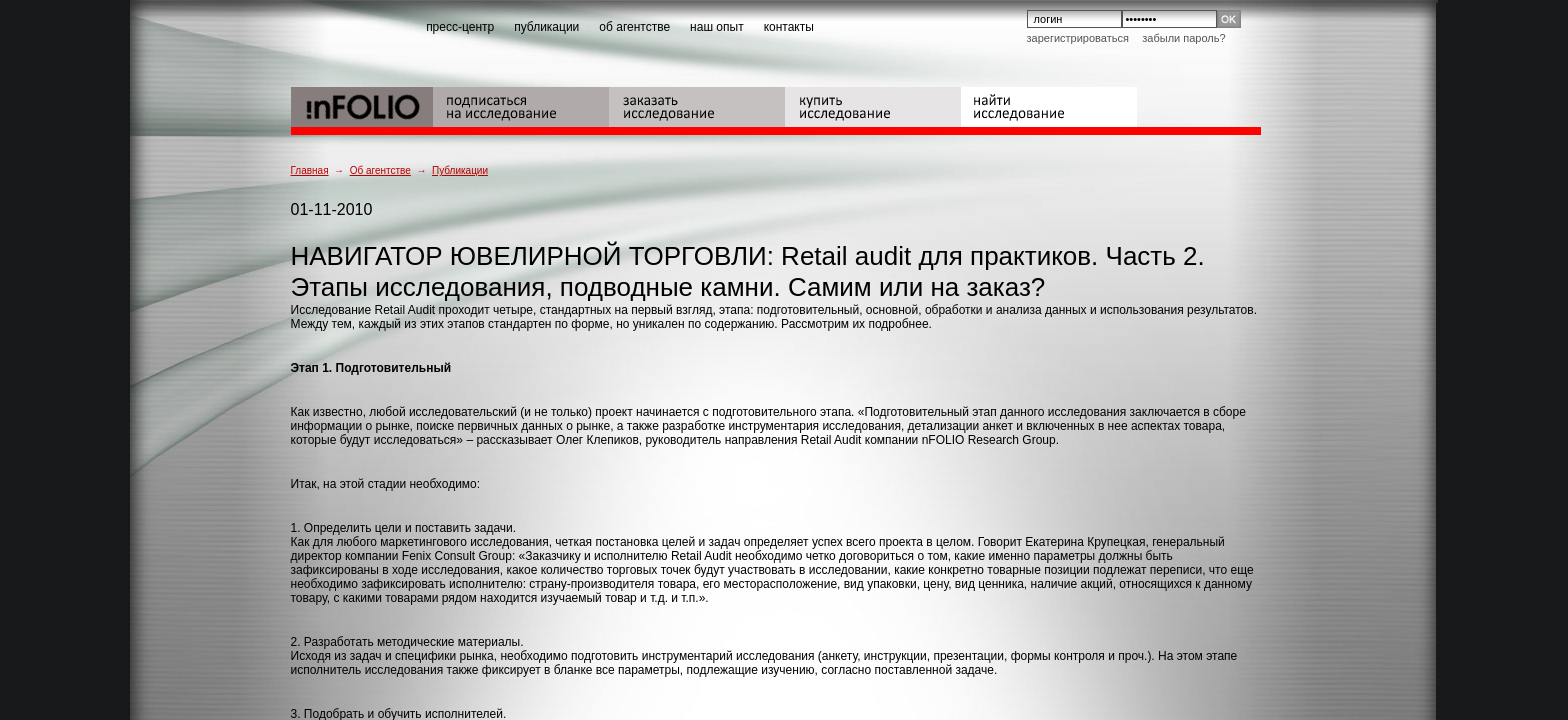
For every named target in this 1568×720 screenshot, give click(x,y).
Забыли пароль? (1183, 38)
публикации (546, 27)
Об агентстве (380, 170)
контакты (789, 27)
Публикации (460, 170)
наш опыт (717, 27)
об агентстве (634, 27)
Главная (310, 170)
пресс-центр (460, 27)
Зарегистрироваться (1078, 38)
